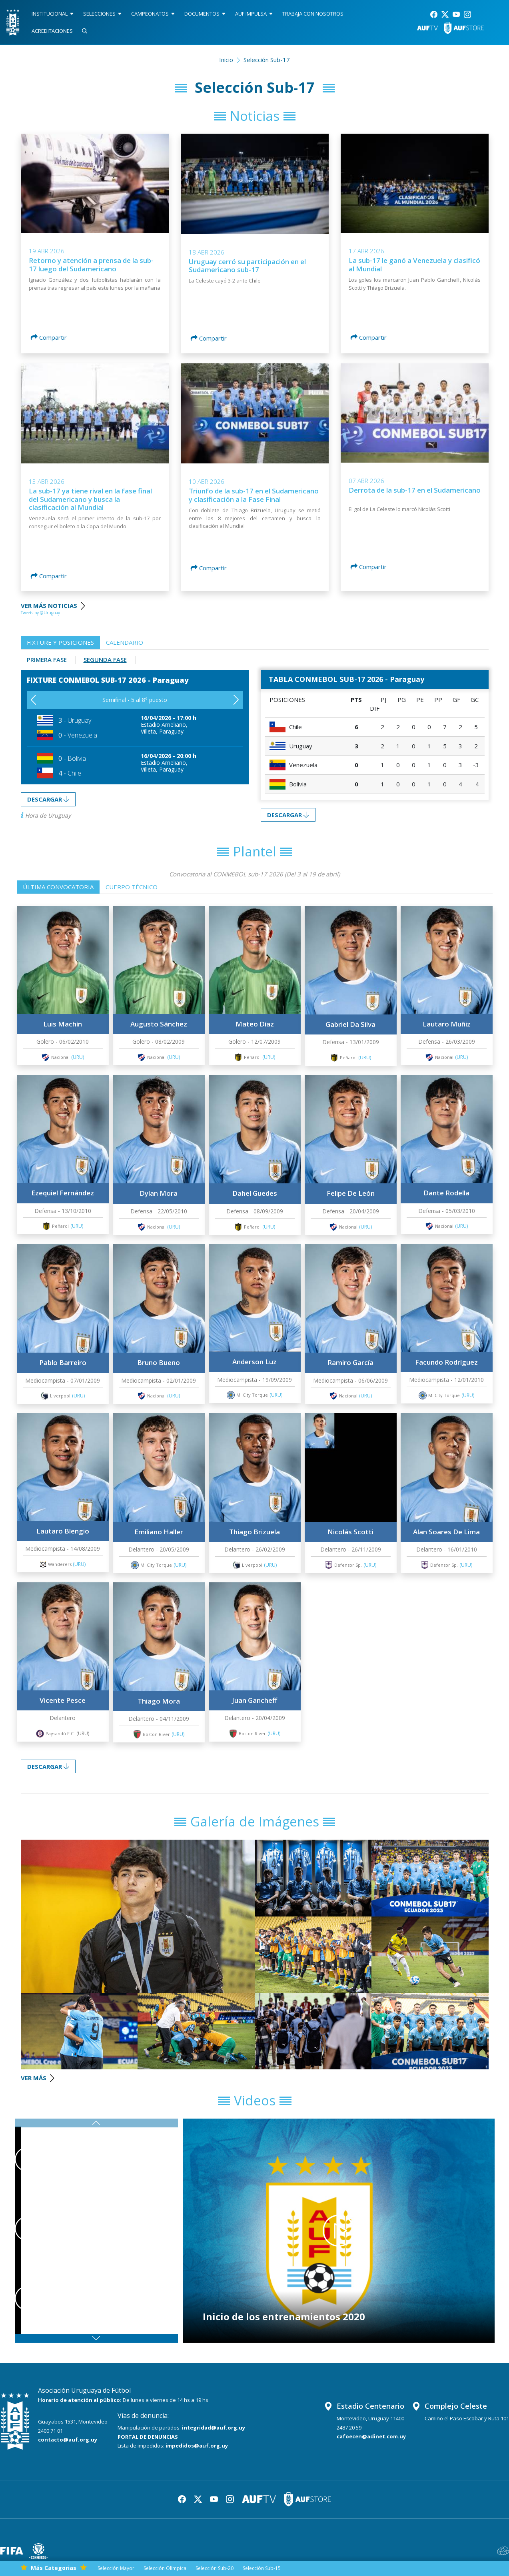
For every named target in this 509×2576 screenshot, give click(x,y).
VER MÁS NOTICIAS (53, 605)
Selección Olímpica (165, 2568)
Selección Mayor (116, 2568)
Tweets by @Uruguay (40, 612)
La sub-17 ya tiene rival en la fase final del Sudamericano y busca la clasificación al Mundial (90, 499)
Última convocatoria (58, 887)
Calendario (124, 642)
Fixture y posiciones (60, 642)
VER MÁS (37, 2078)
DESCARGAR (48, 799)
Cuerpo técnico (132, 887)
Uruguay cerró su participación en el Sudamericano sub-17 (247, 265)
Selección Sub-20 (215, 2568)
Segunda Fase (105, 660)
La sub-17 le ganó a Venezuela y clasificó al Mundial (414, 264)
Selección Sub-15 (262, 2568)
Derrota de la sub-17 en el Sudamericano (415, 490)
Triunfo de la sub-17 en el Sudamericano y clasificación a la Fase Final (254, 494)
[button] (236, 700)
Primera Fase (47, 660)
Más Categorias (53, 2568)
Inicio (226, 60)
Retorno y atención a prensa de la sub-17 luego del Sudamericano (91, 264)
